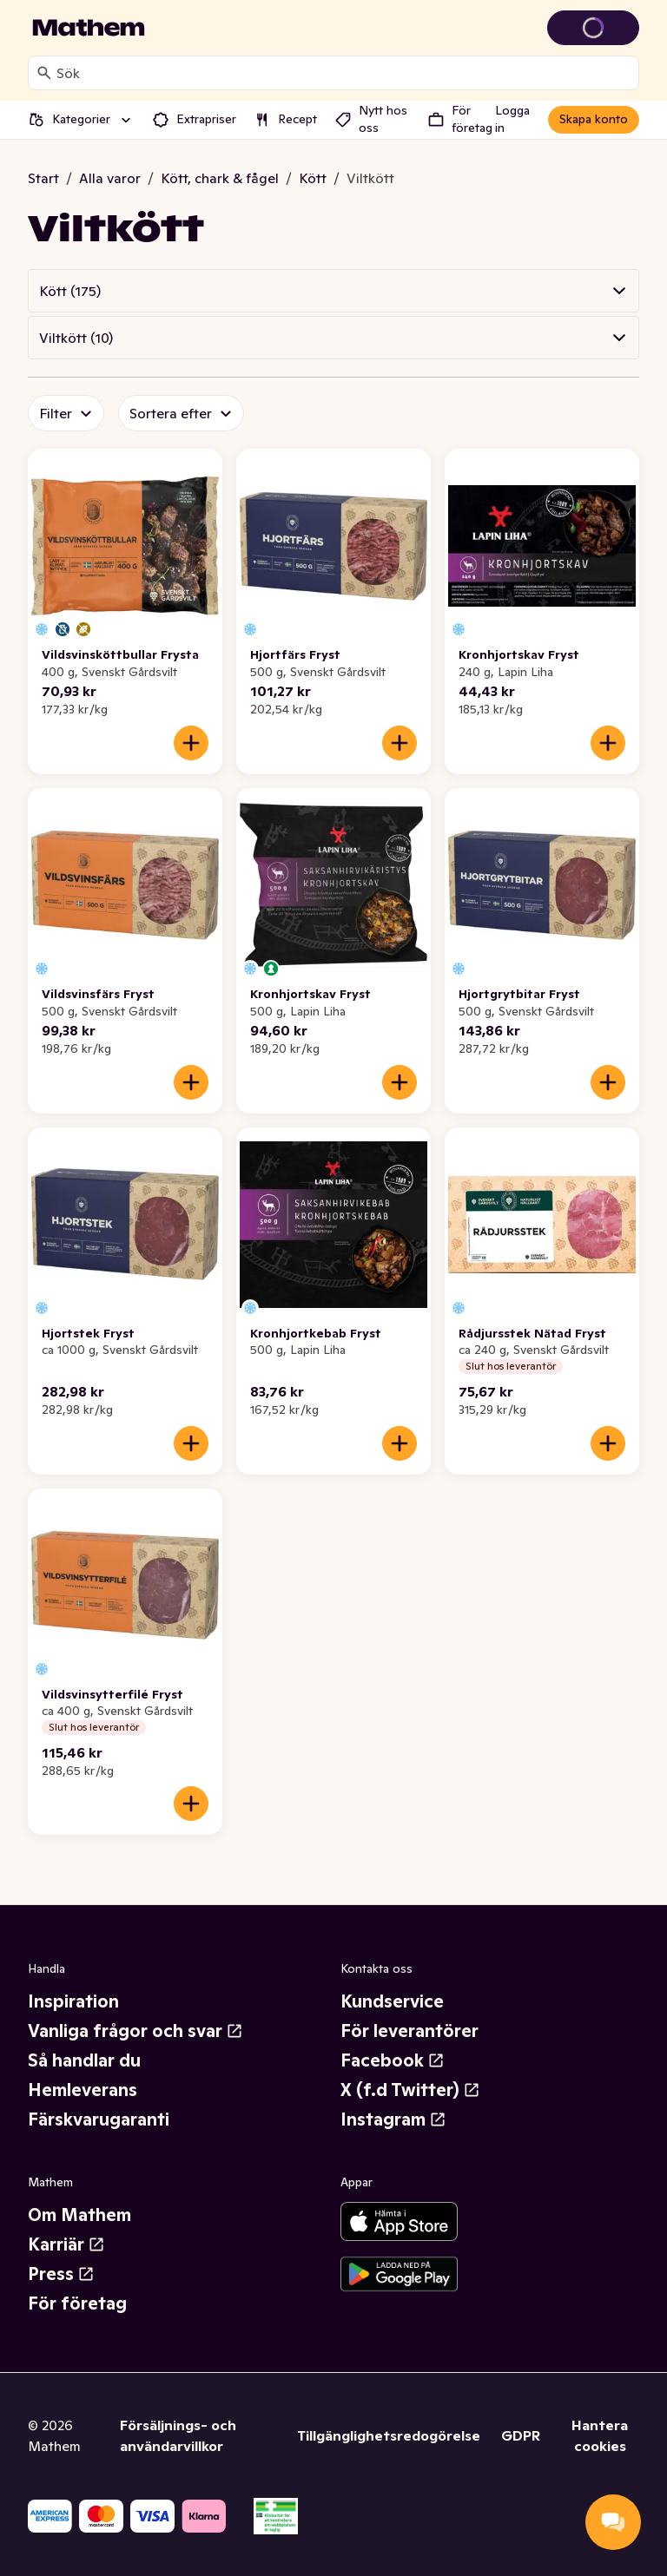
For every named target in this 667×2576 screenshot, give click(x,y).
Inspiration (73, 2001)
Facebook (392, 2060)
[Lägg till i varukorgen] (191, 743)
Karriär (66, 2244)
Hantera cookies (599, 2435)
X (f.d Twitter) (410, 2090)
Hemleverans (82, 2090)
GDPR (520, 2435)
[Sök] (44, 73)
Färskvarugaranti (98, 2119)
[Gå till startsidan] (88, 27)
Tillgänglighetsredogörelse (388, 2435)
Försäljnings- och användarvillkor (178, 2435)
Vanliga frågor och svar (135, 2031)
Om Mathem (79, 2215)
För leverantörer (409, 2031)
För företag (77, 2303)
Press (61, 2274)
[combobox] (343, 72)
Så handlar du (84, 2060)
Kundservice (392, 2001)
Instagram (393, 2119)
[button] (333, 291)
